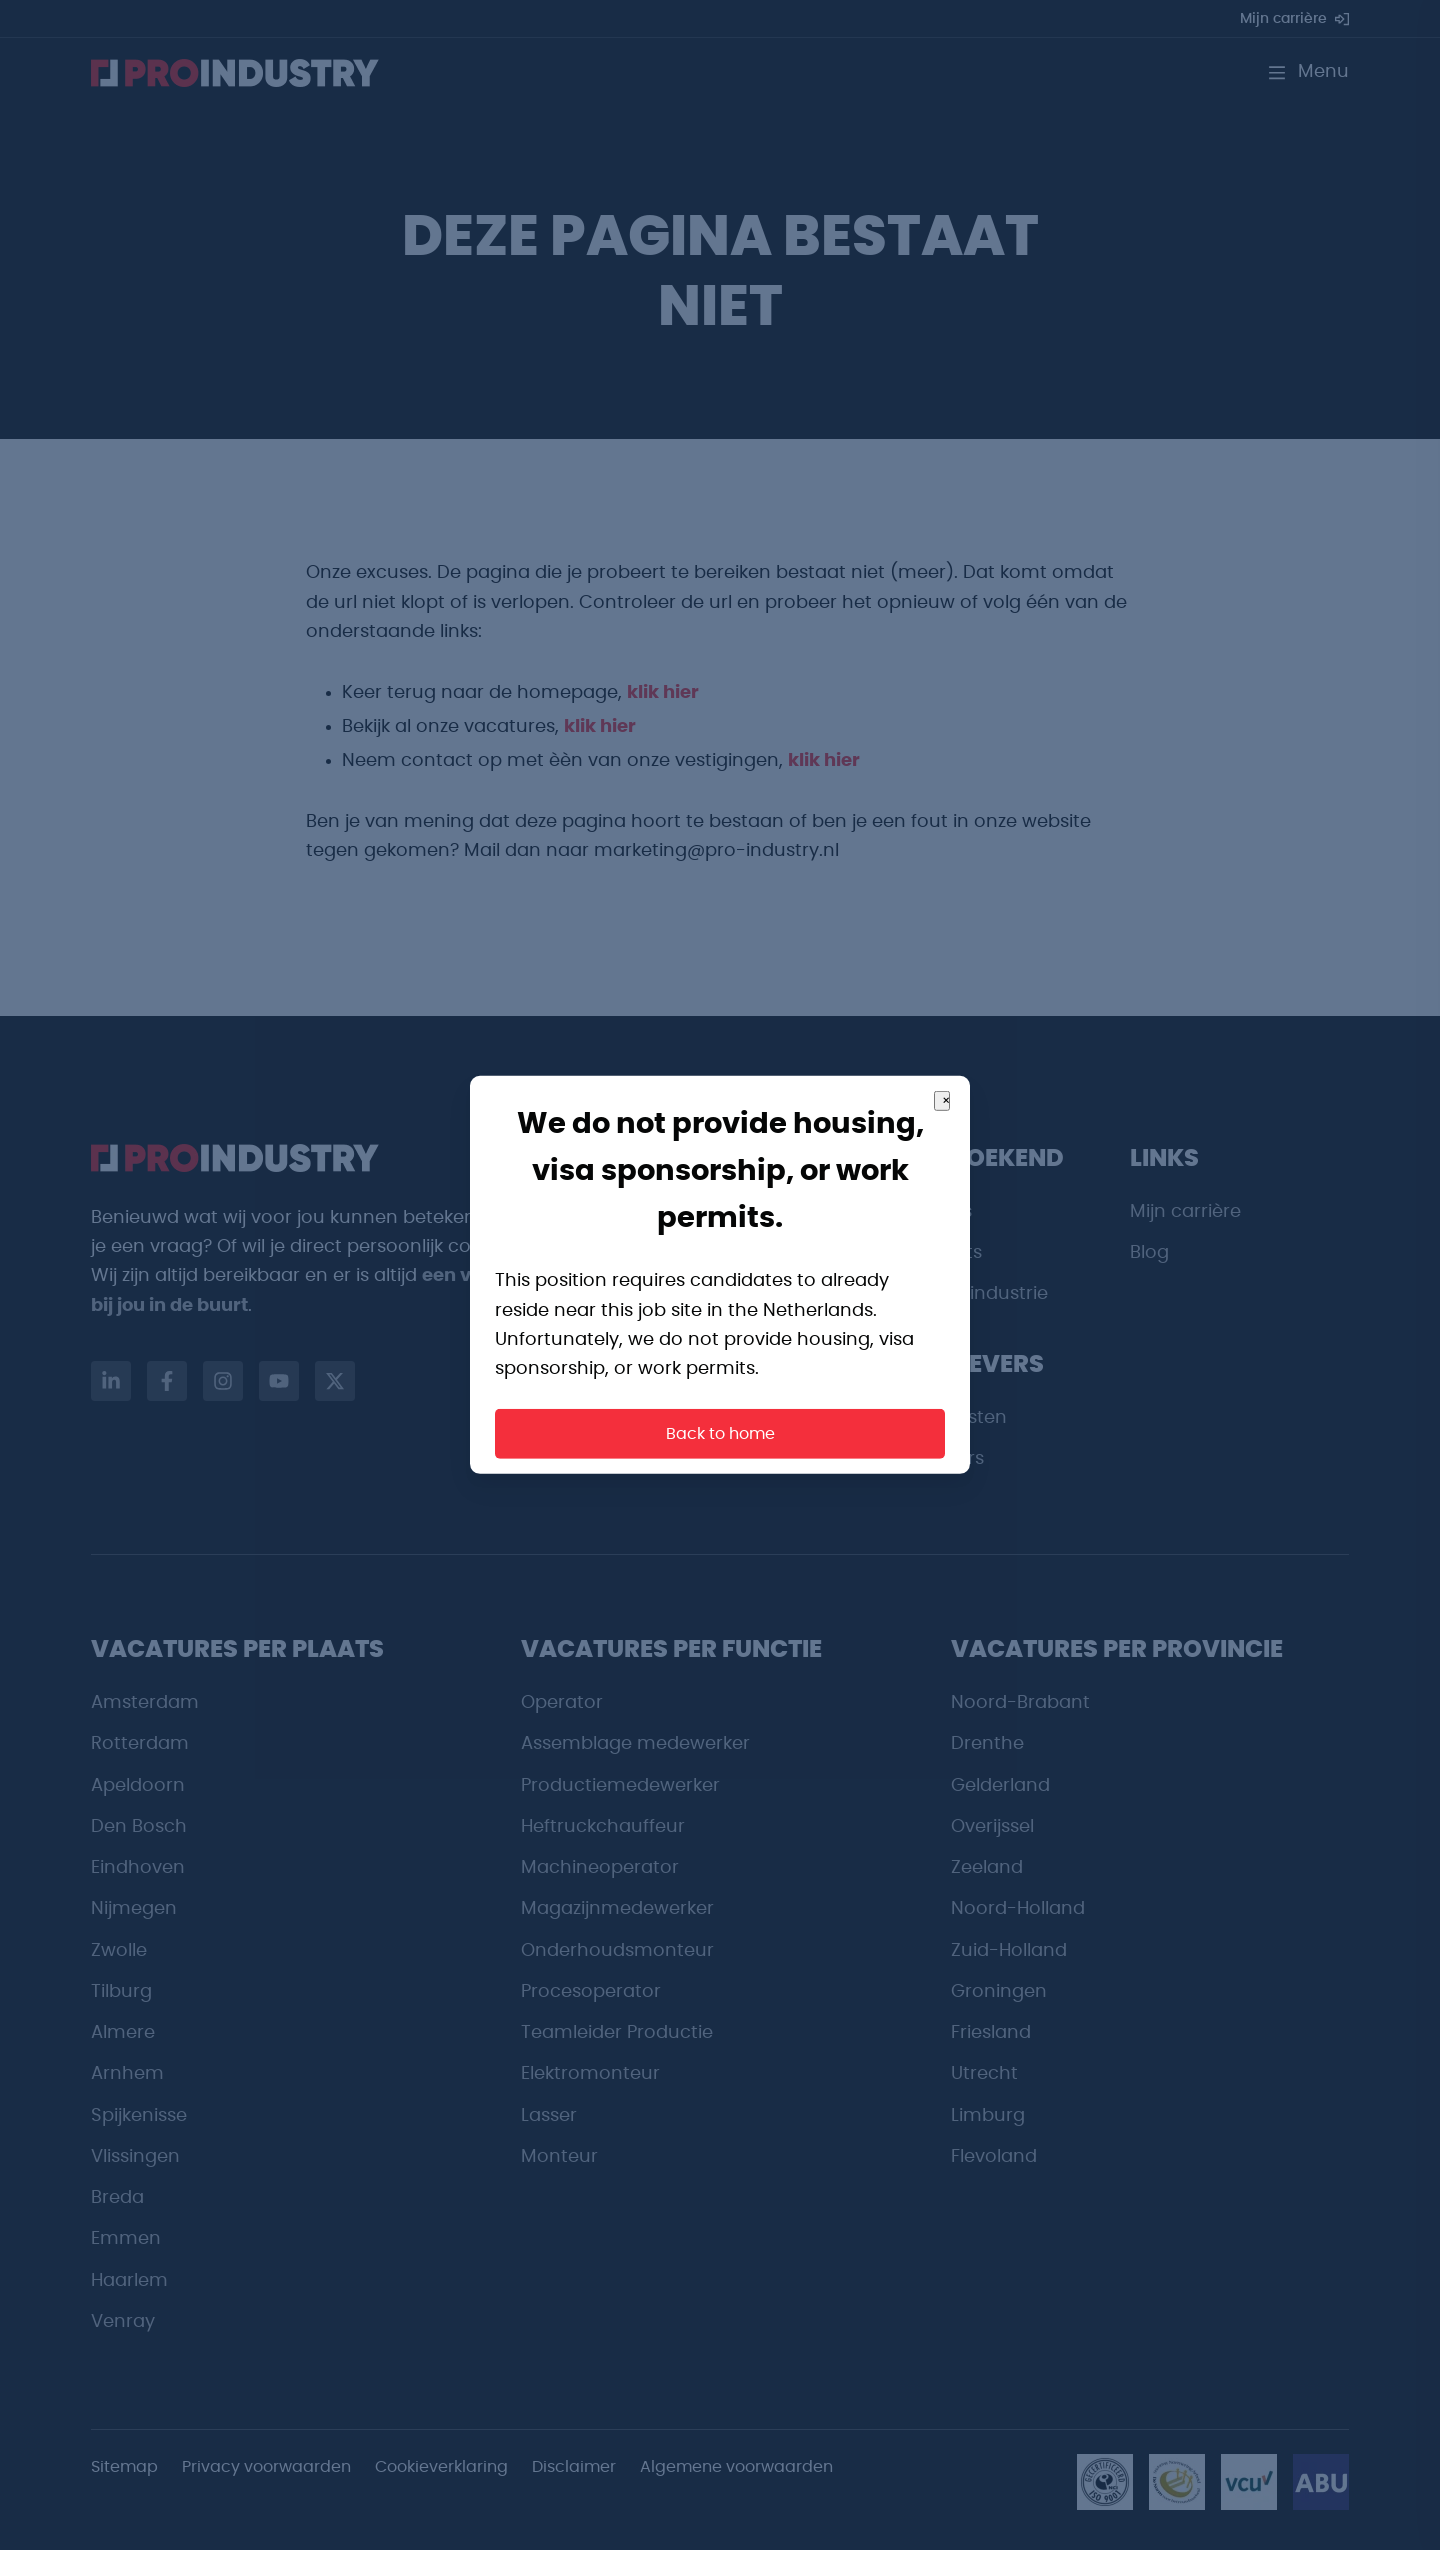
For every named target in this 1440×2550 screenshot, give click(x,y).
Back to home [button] (720, 1434)
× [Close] (946, 1101)
